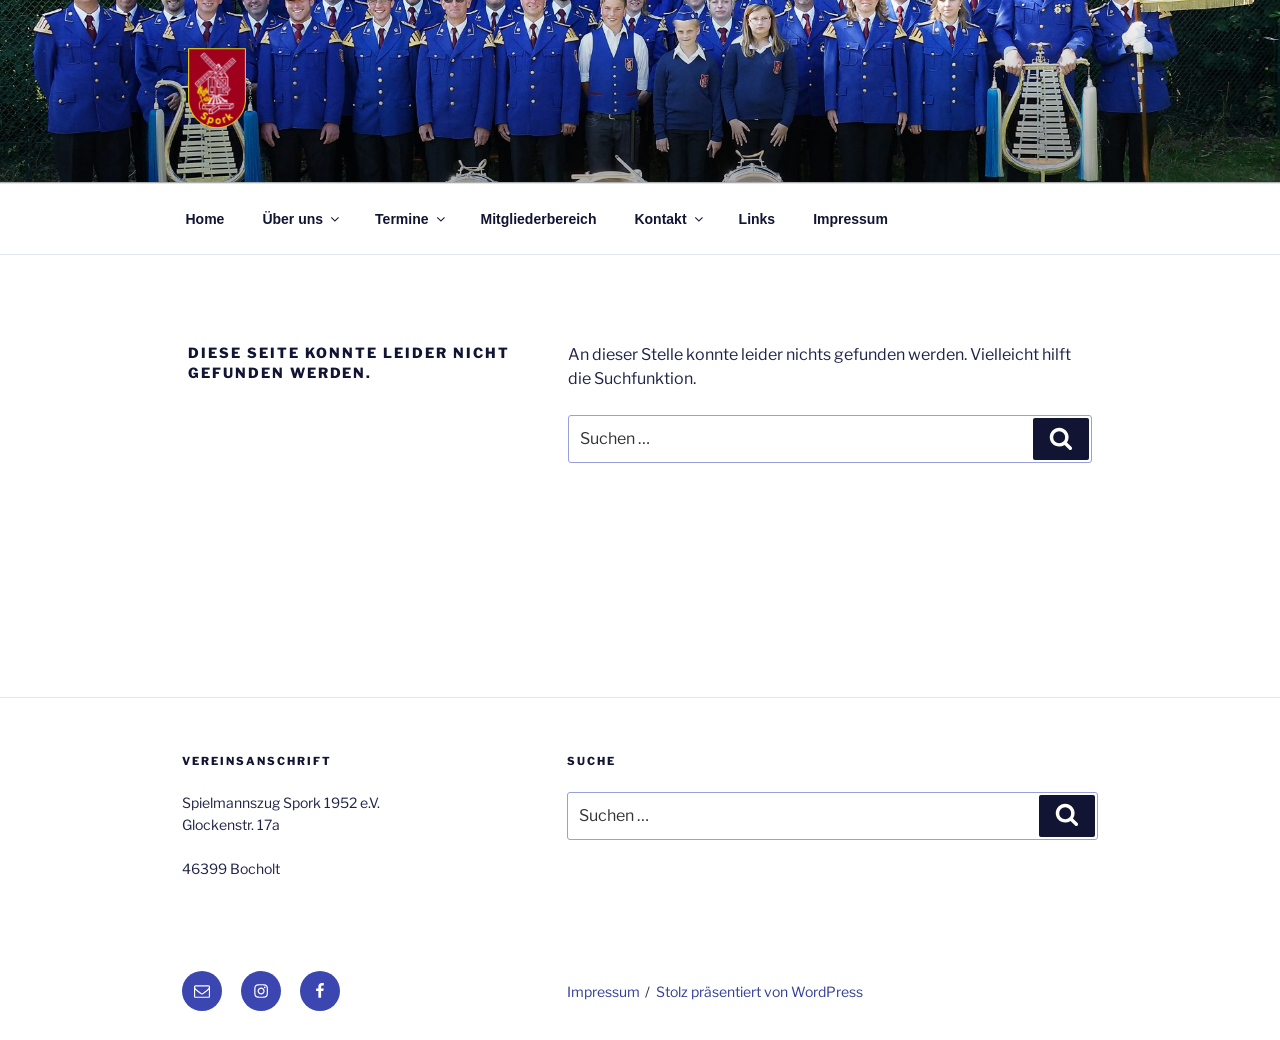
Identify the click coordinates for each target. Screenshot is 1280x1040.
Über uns (302, 219)
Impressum (850, 219)
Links (757, 219)
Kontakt (669, 219)
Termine (411, 219)
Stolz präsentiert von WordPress (759, 991)
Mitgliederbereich (539, 219)
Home (205, 219)
